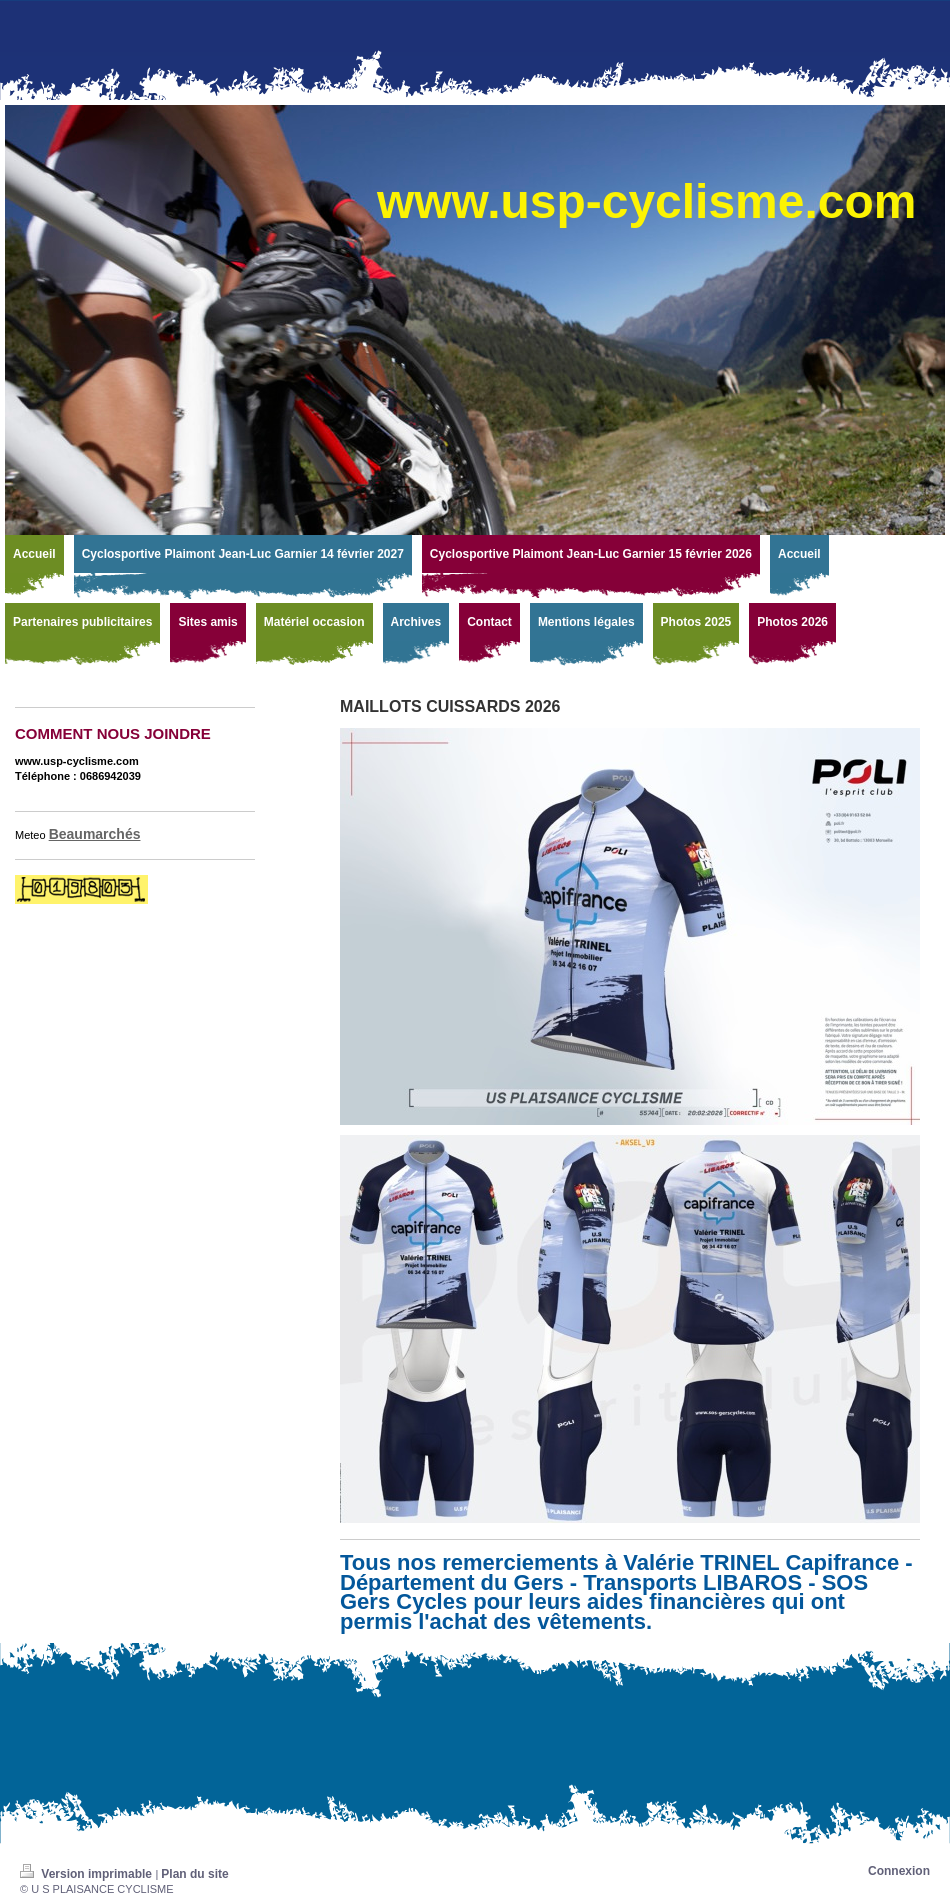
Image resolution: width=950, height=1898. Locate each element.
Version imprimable (87, 1874)
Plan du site (194, 1874)
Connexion (899, 1871)
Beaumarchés (95, 834)
